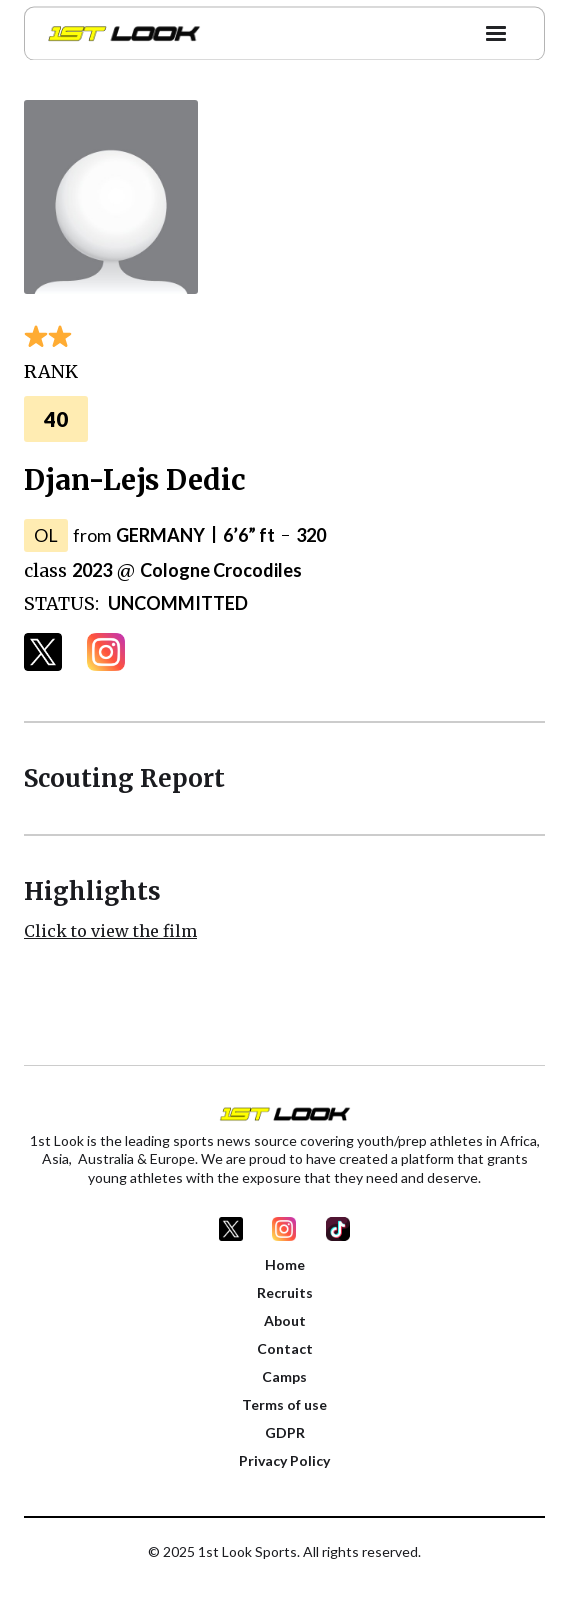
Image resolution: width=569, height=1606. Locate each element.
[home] (119, 30)
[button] (496, 30)
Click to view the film (110, 931)
